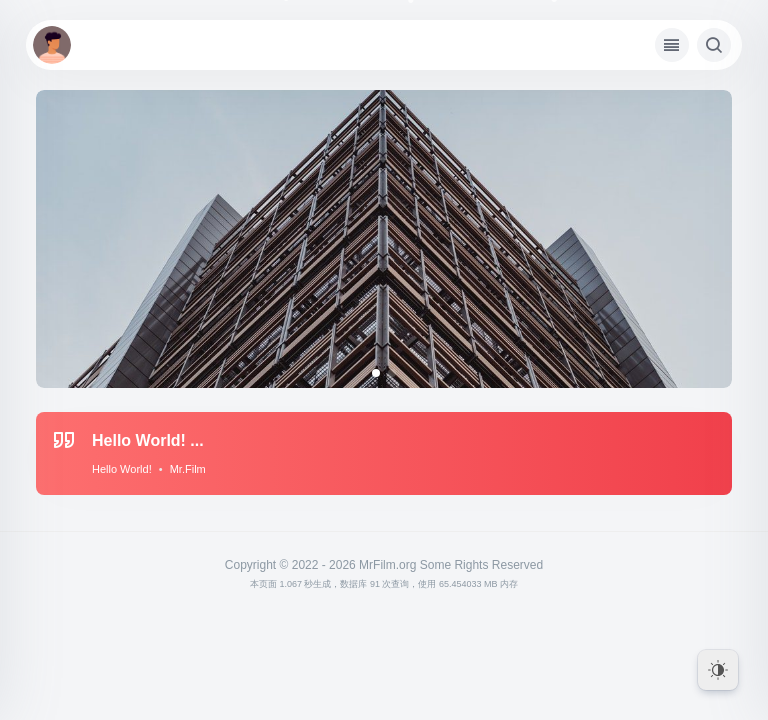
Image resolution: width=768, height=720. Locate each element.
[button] (376, 373)
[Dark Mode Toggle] (718, 670)
